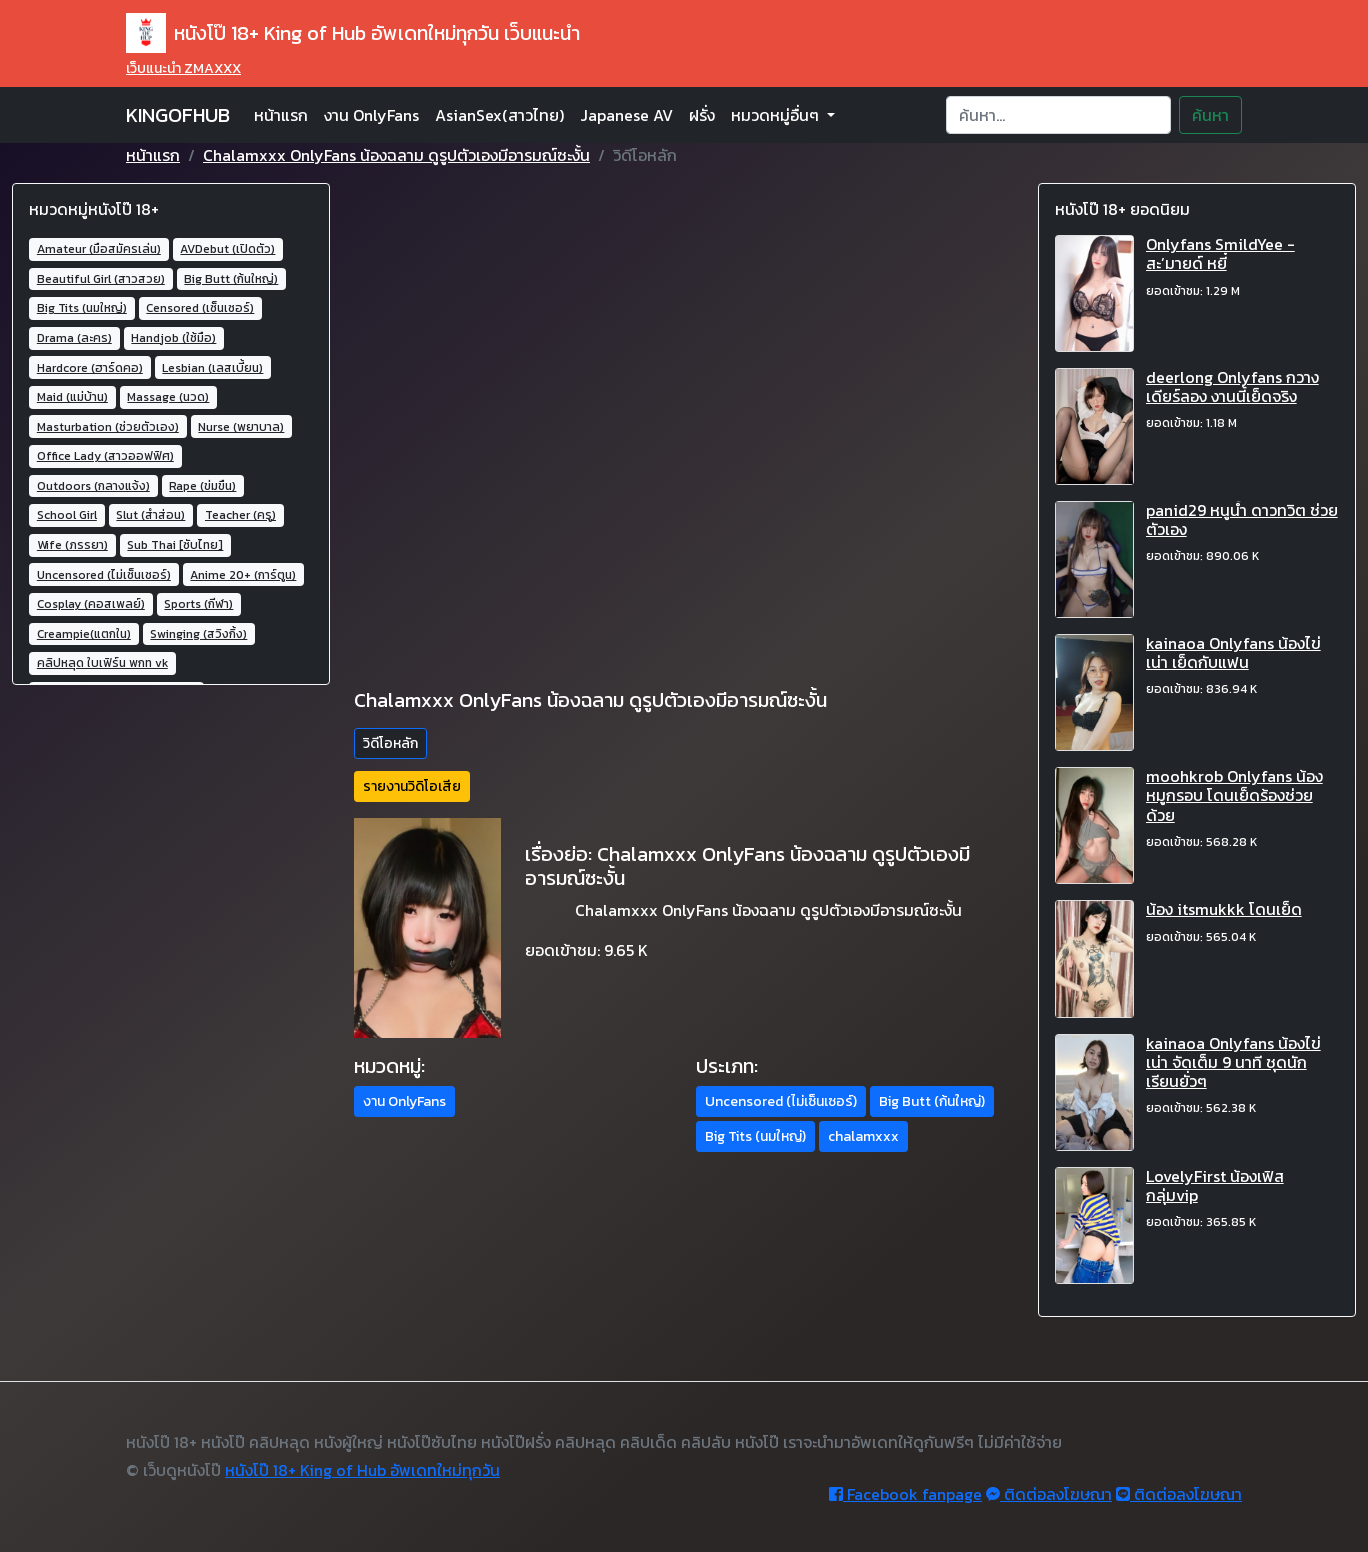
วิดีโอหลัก (390, 743)
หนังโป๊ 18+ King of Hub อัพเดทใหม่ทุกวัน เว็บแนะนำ (353, 33)
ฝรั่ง (702, 115)
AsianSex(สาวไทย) (499, 115)
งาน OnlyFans (371, 115)
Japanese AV (626, 115)
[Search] (1058, 115)
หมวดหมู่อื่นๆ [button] (777, 115)
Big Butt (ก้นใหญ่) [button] (932, 1101)
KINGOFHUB (178, 115)
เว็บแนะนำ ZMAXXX (183, 68)
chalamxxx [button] (863, 1136)
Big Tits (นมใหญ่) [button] (755, 1136)
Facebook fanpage (905, 1494)
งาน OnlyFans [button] (404, 1101)
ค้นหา (1210, 115)
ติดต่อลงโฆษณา (1049, 1494)
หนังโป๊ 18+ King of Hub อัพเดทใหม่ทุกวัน (362, 1470)
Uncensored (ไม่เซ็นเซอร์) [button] (781, 1101)
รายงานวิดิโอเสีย (412, 786)
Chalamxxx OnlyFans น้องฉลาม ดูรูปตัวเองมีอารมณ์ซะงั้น (396, 155)
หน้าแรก (281, 115)
